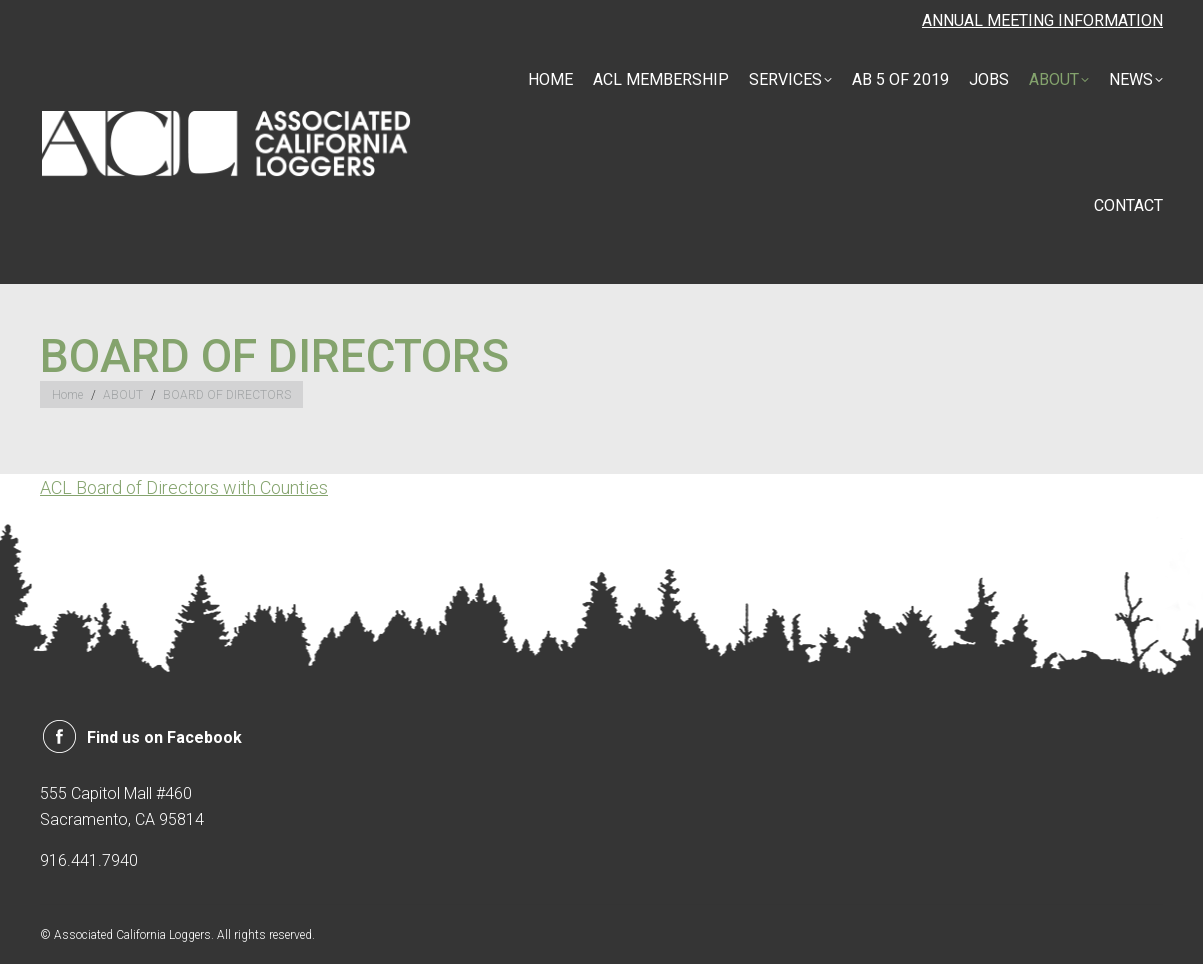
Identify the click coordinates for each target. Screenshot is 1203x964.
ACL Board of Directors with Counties (184, 487)
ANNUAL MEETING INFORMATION (1042, 20)
